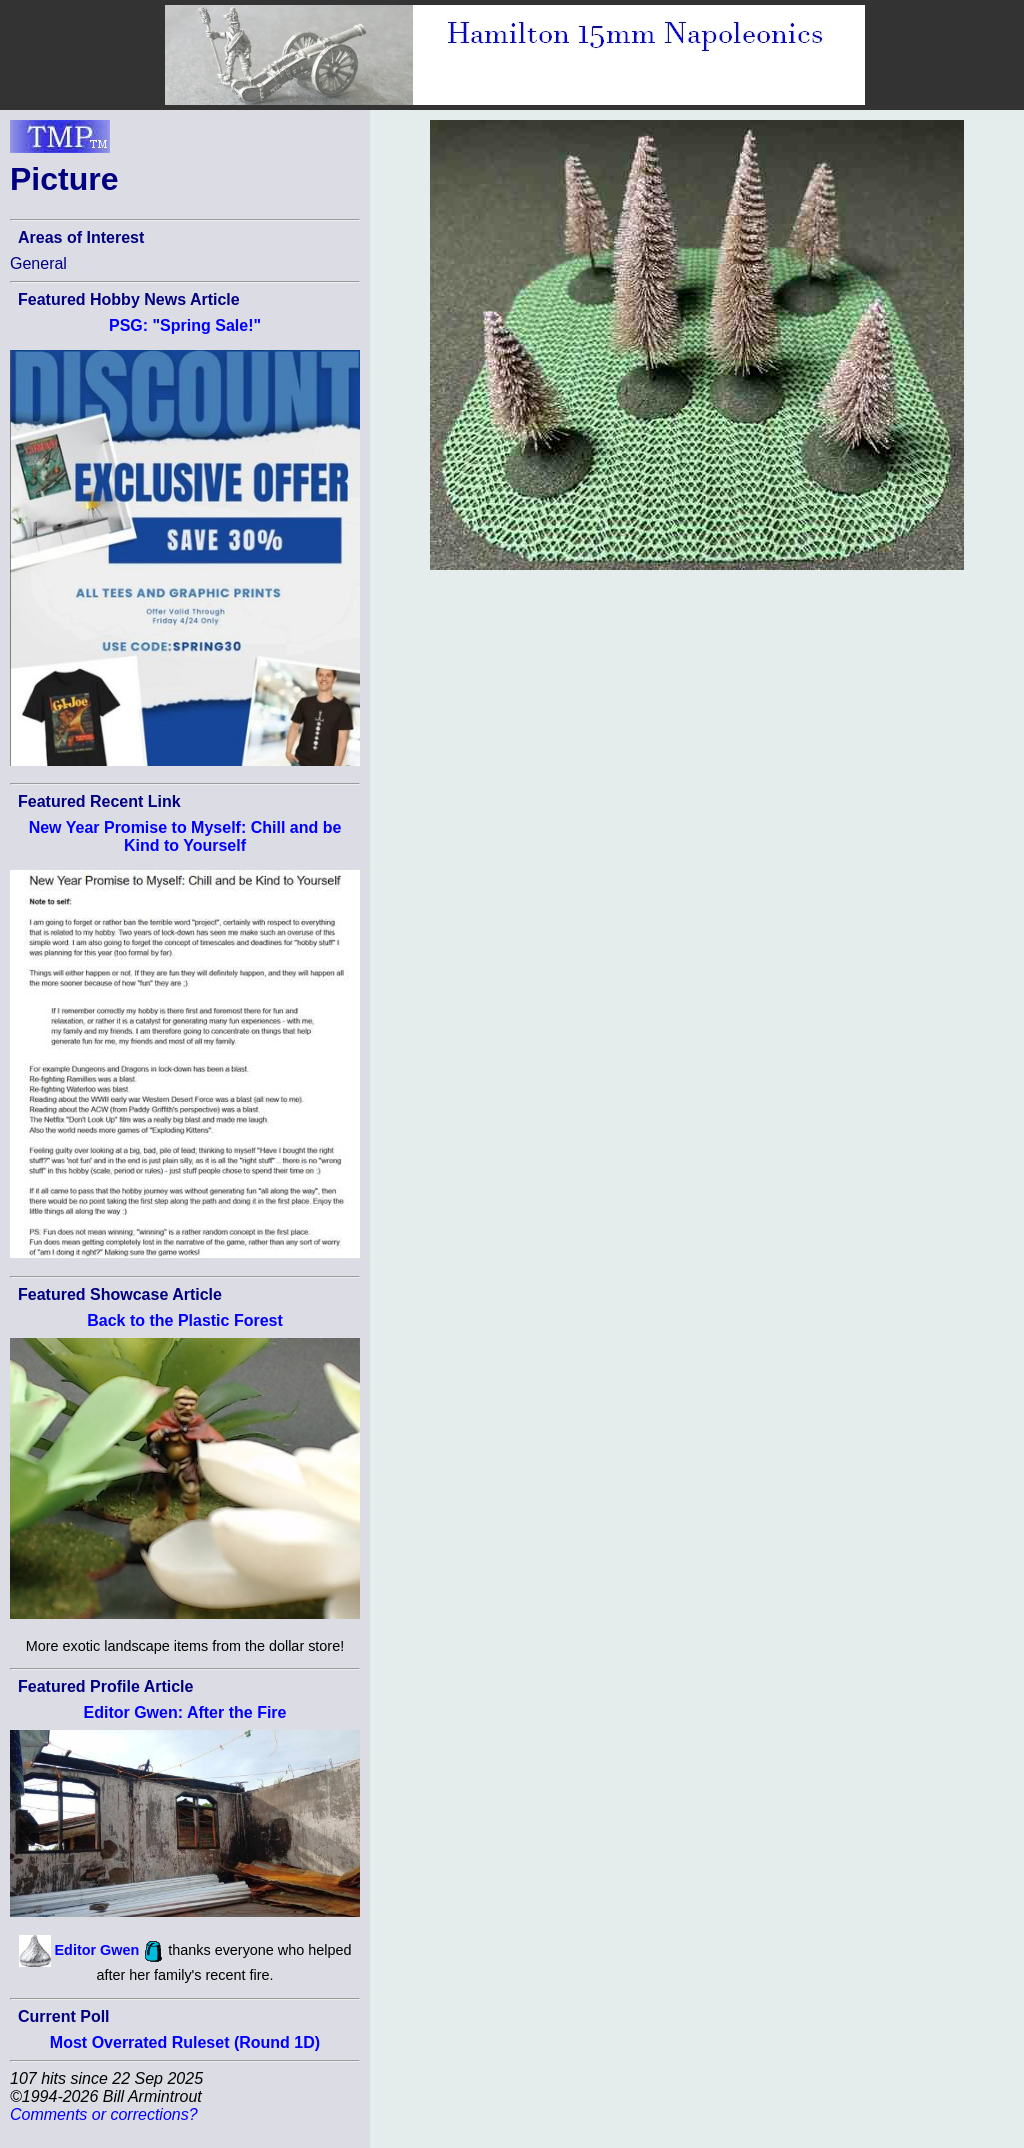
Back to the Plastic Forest (185, 1320)
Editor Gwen (97, 1950)
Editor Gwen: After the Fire (185, 1712)
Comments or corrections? (104, 2114)
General (38, 263)
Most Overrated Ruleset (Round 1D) (185, 2042)
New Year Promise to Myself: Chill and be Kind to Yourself (185, 836)
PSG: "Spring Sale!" (185, 325)
